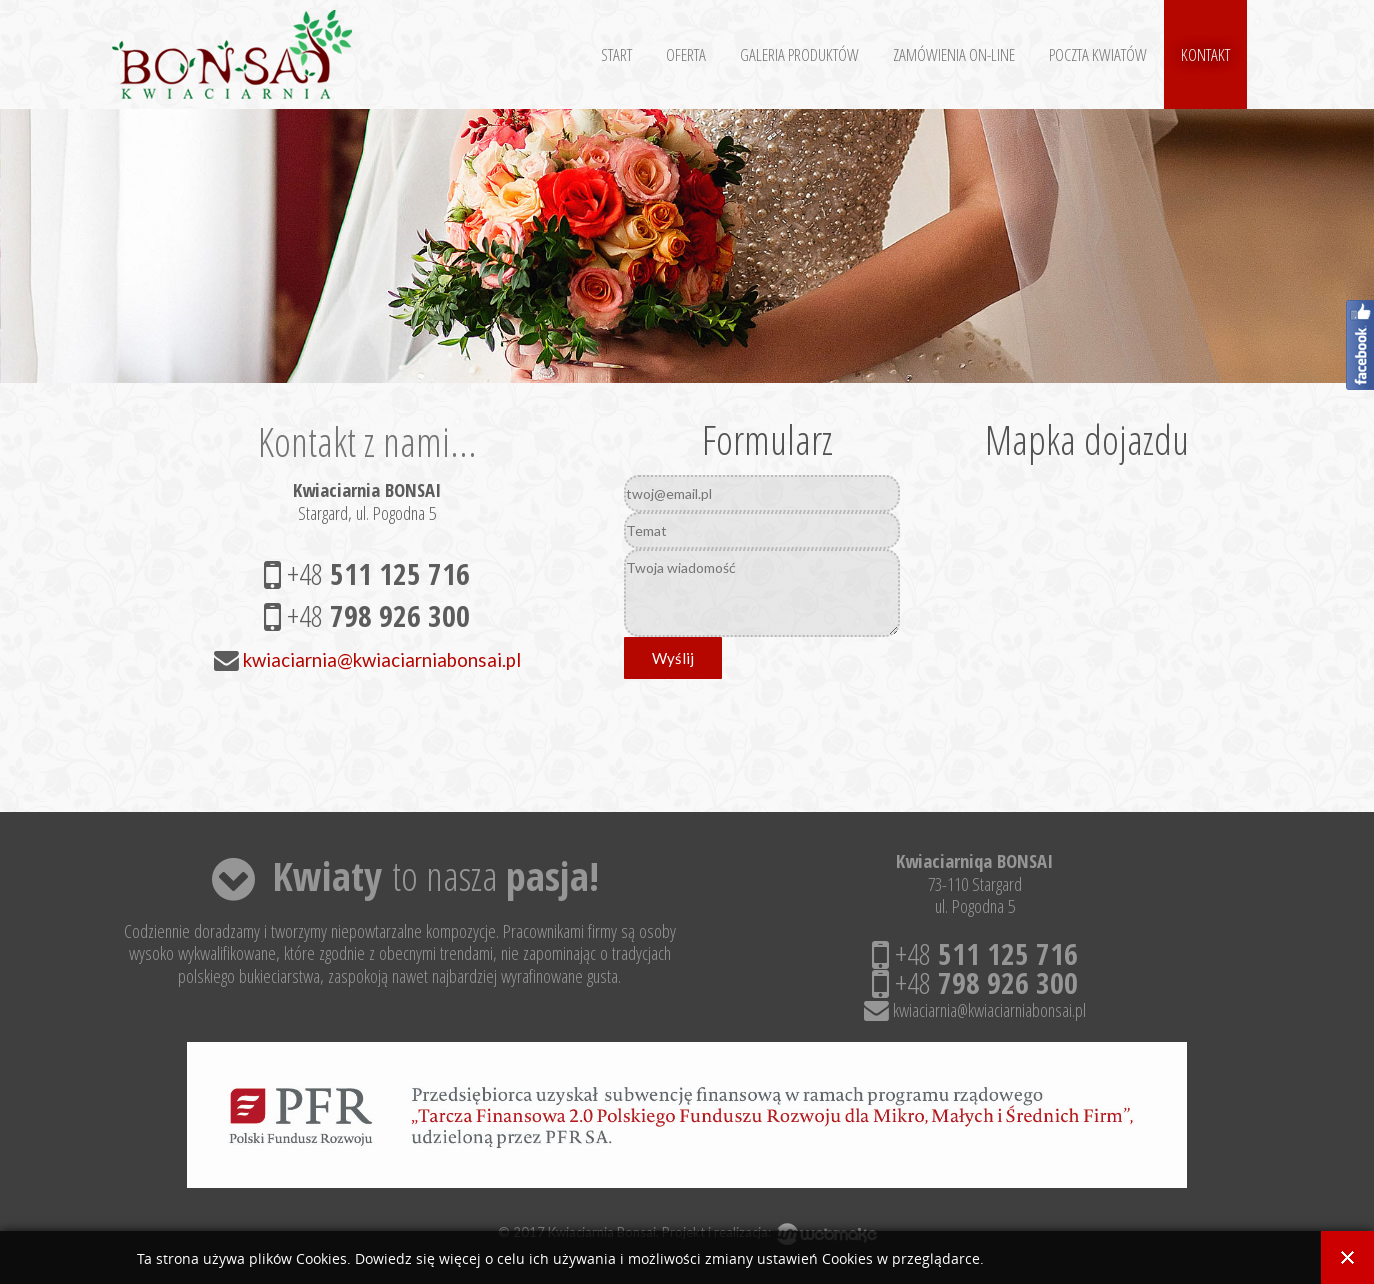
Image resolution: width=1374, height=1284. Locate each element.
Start (616, 54)
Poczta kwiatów (1098, 54)
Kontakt (1205, 54)
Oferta (686, 54)
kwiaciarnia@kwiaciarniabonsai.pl (382, 660)
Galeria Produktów (799, 54)
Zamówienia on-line (954, 54)
